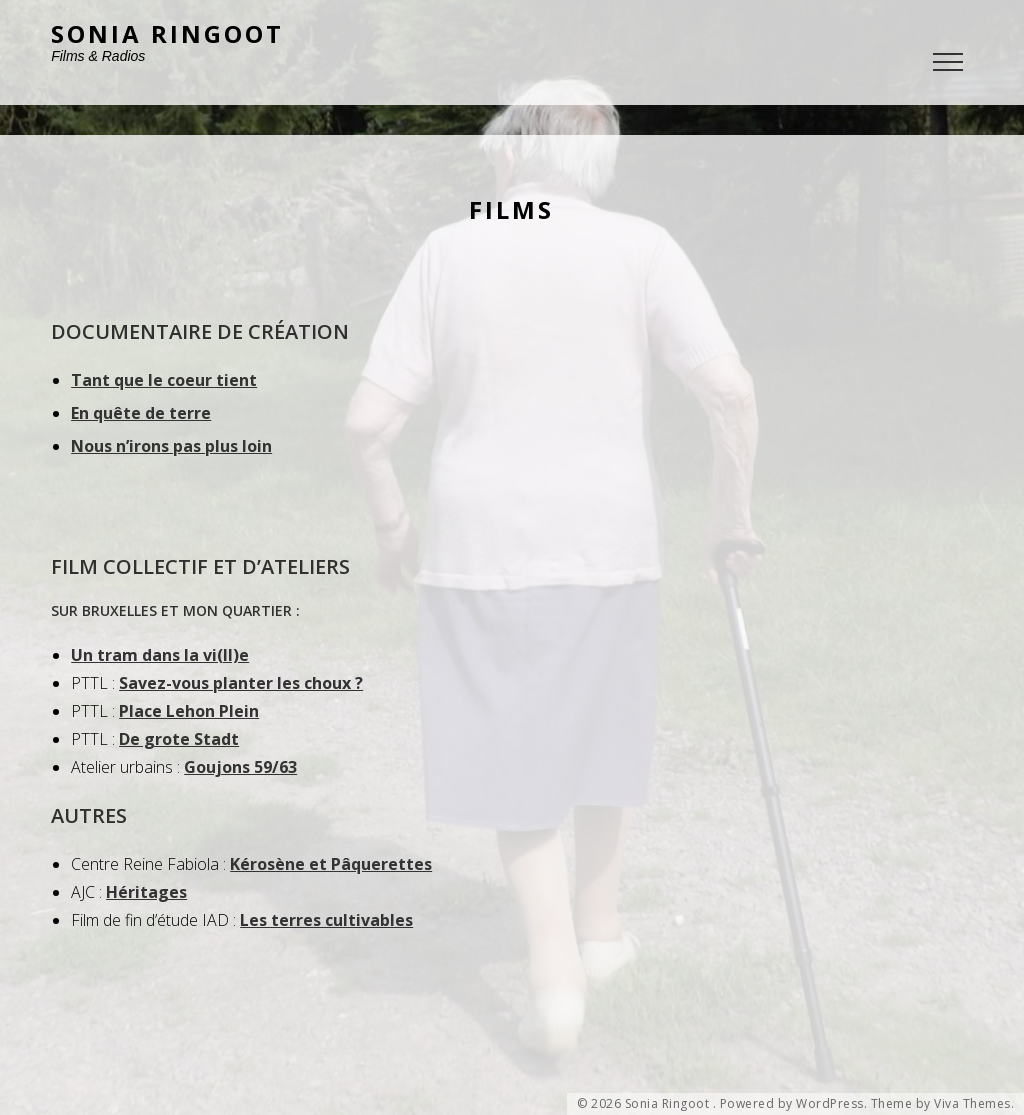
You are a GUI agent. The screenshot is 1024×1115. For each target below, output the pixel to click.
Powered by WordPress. (794, 1104)
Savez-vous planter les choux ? (241, 683)
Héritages (146, 892)
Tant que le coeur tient (164, 380)
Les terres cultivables (326, 920)
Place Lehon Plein (189, 711)
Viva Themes (972, 1104)
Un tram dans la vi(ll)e (160, 655)
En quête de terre (141, 413)
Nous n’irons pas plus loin (171, 446)
